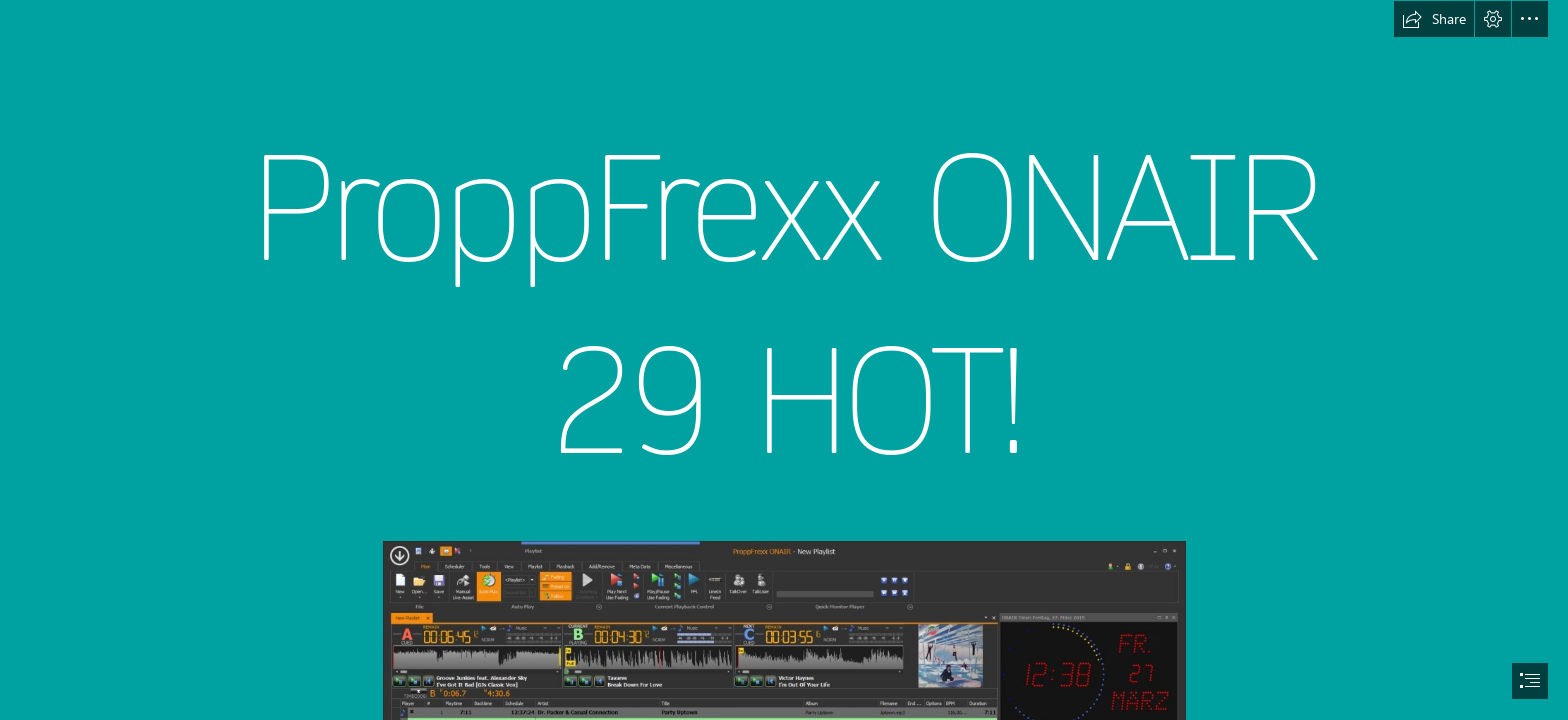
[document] (784, 360)
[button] (1434, 19)
